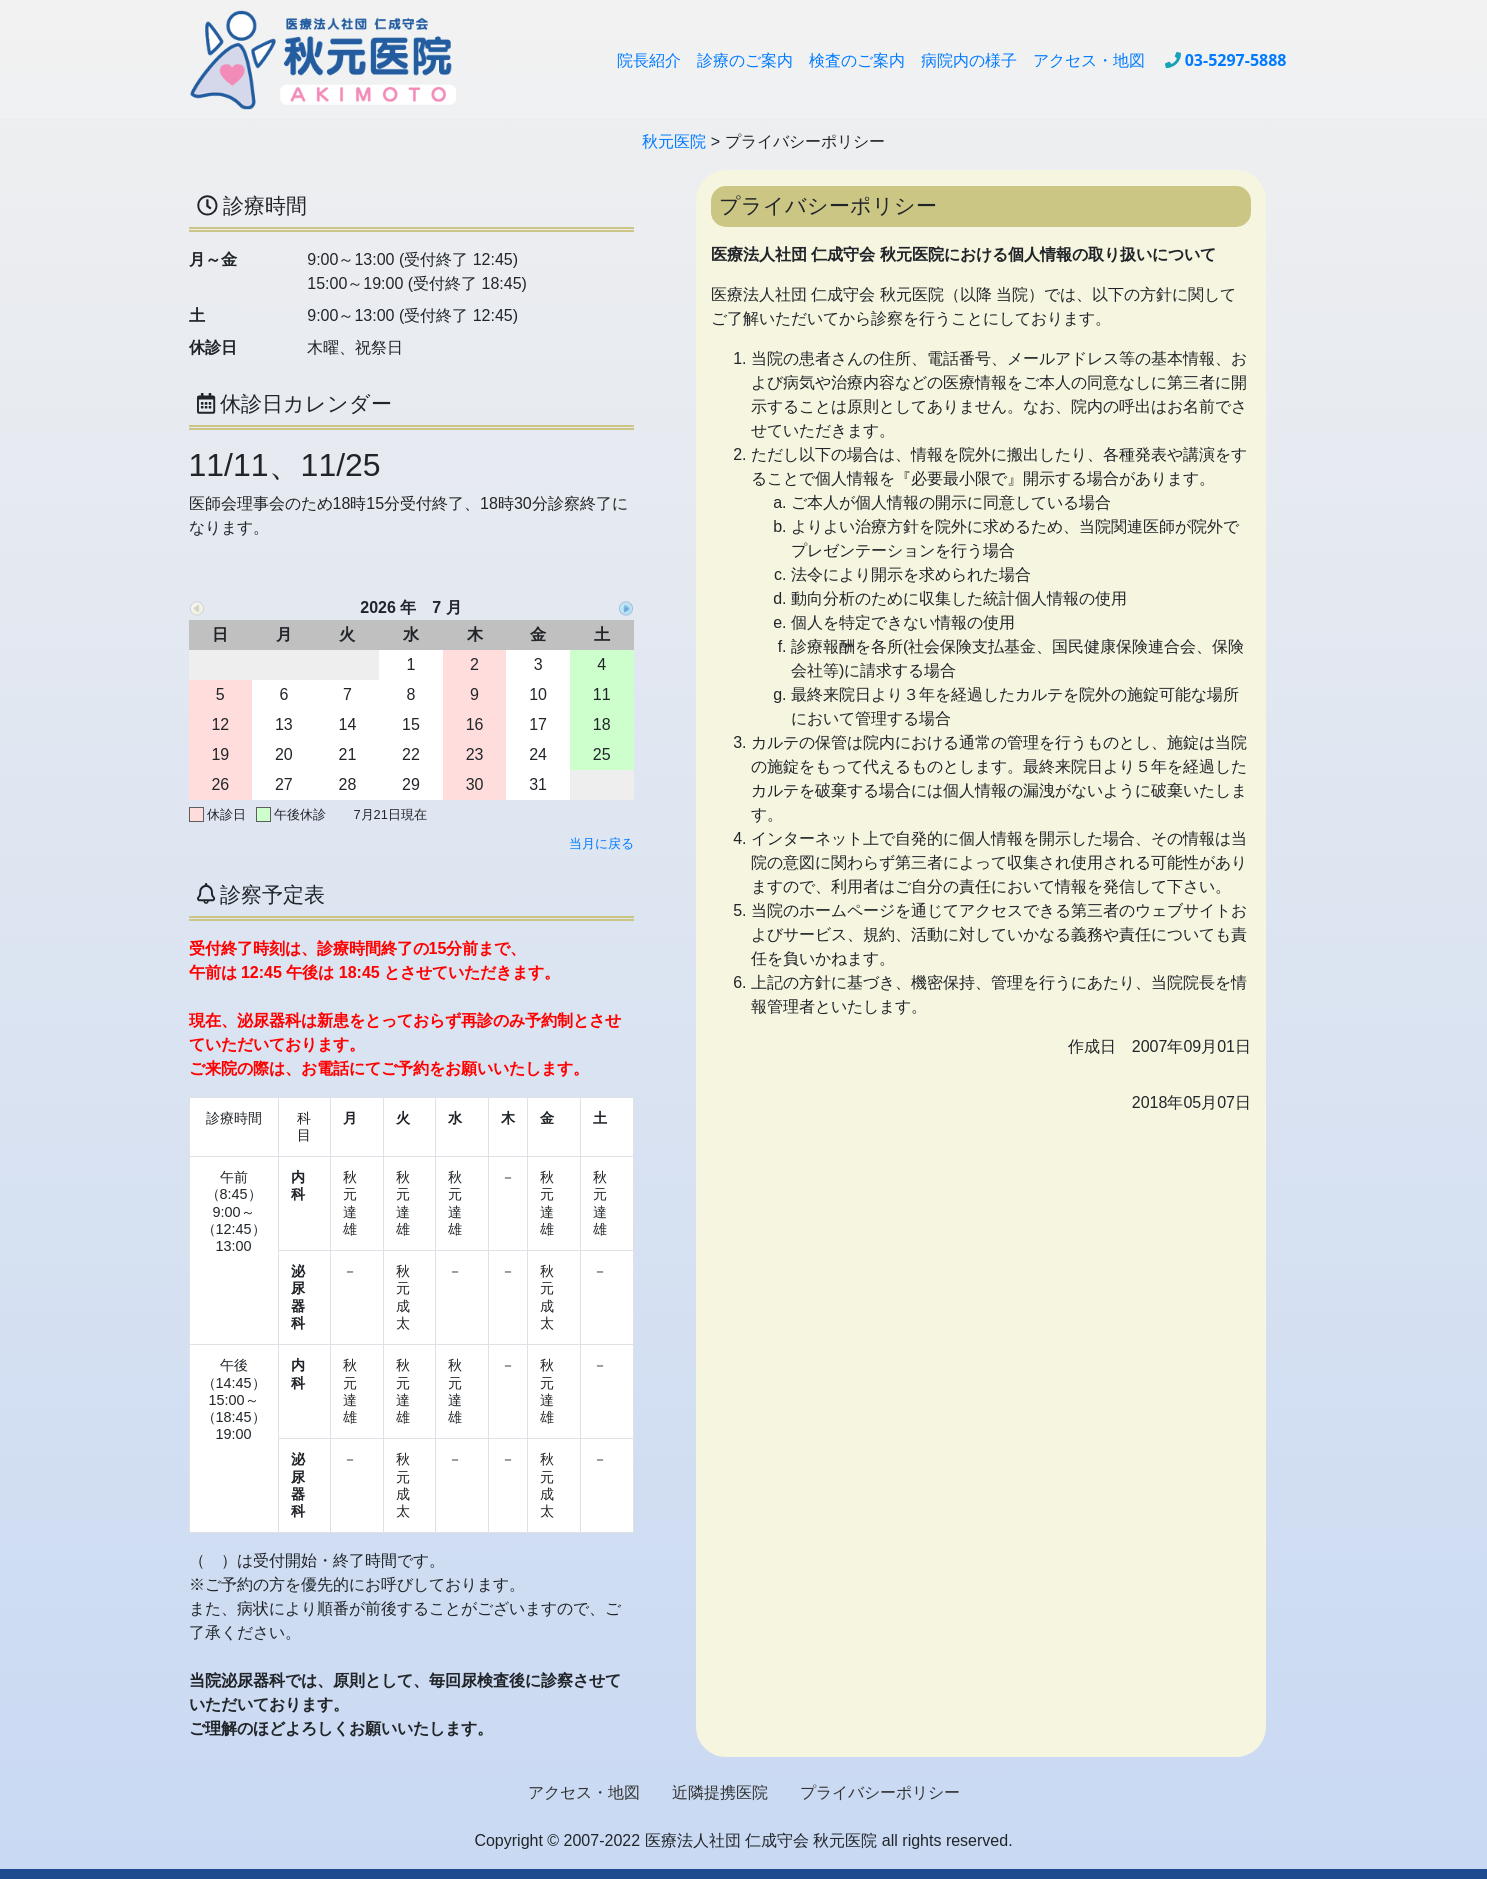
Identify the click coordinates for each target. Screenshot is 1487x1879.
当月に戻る (601, 843)
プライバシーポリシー (880, 1792)
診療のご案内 (745, 60)
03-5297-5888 (1236, 60)
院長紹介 (649, 60)
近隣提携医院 (720, 1792)
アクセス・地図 (1089, 60)
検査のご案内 (857, 60)
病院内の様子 (969, 60)
